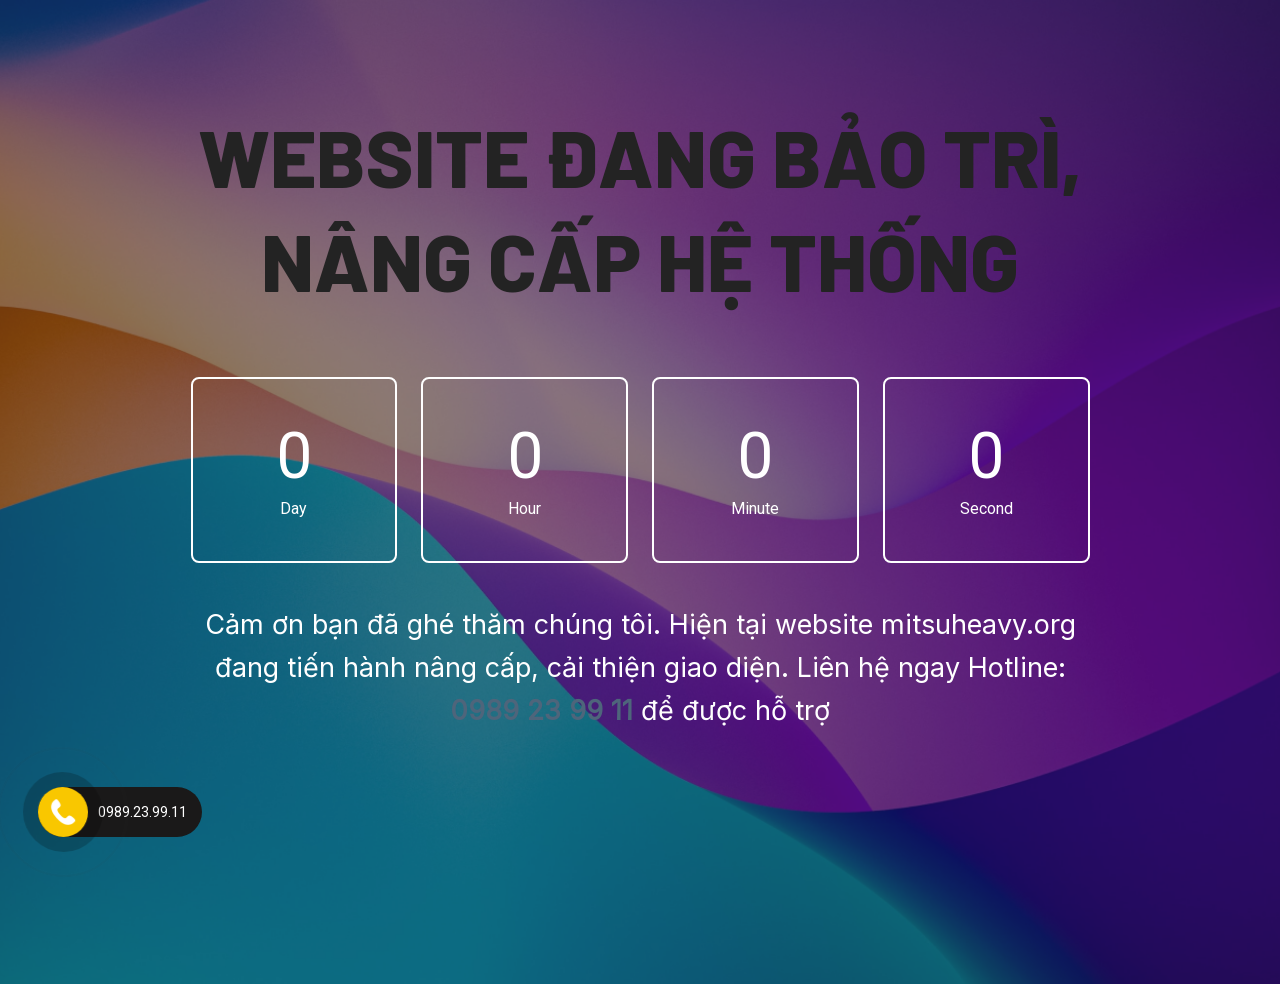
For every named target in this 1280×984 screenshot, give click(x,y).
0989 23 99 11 (541, 710)
